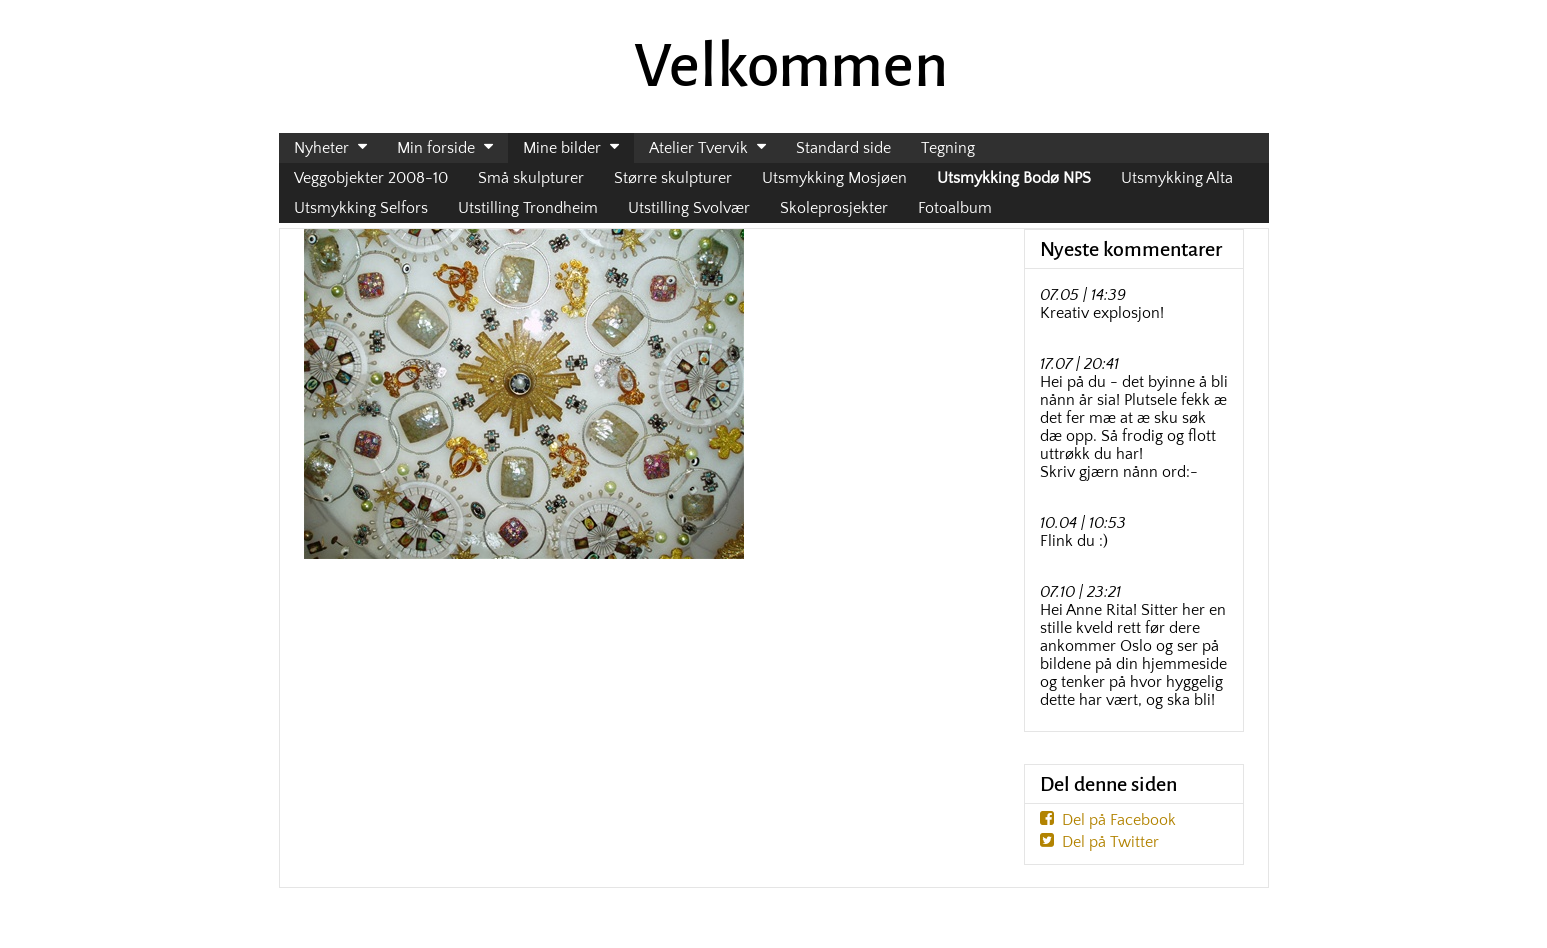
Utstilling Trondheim (528, 208)
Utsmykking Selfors (361, 208)
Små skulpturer (531, 178)
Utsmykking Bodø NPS (1014, 178)
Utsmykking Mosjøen (834, 178)
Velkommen (791, 66)
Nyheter (321, 148)
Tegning (948, 148)
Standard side (843, 148)
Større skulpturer (673, 178)
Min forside (436, 148)
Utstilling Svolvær (689, 208)
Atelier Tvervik (698, 148)
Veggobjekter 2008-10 (371, 178)
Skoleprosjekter (834, 208)
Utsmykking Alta (1177, 178)
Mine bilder (562, 148)
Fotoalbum (955, 208)
